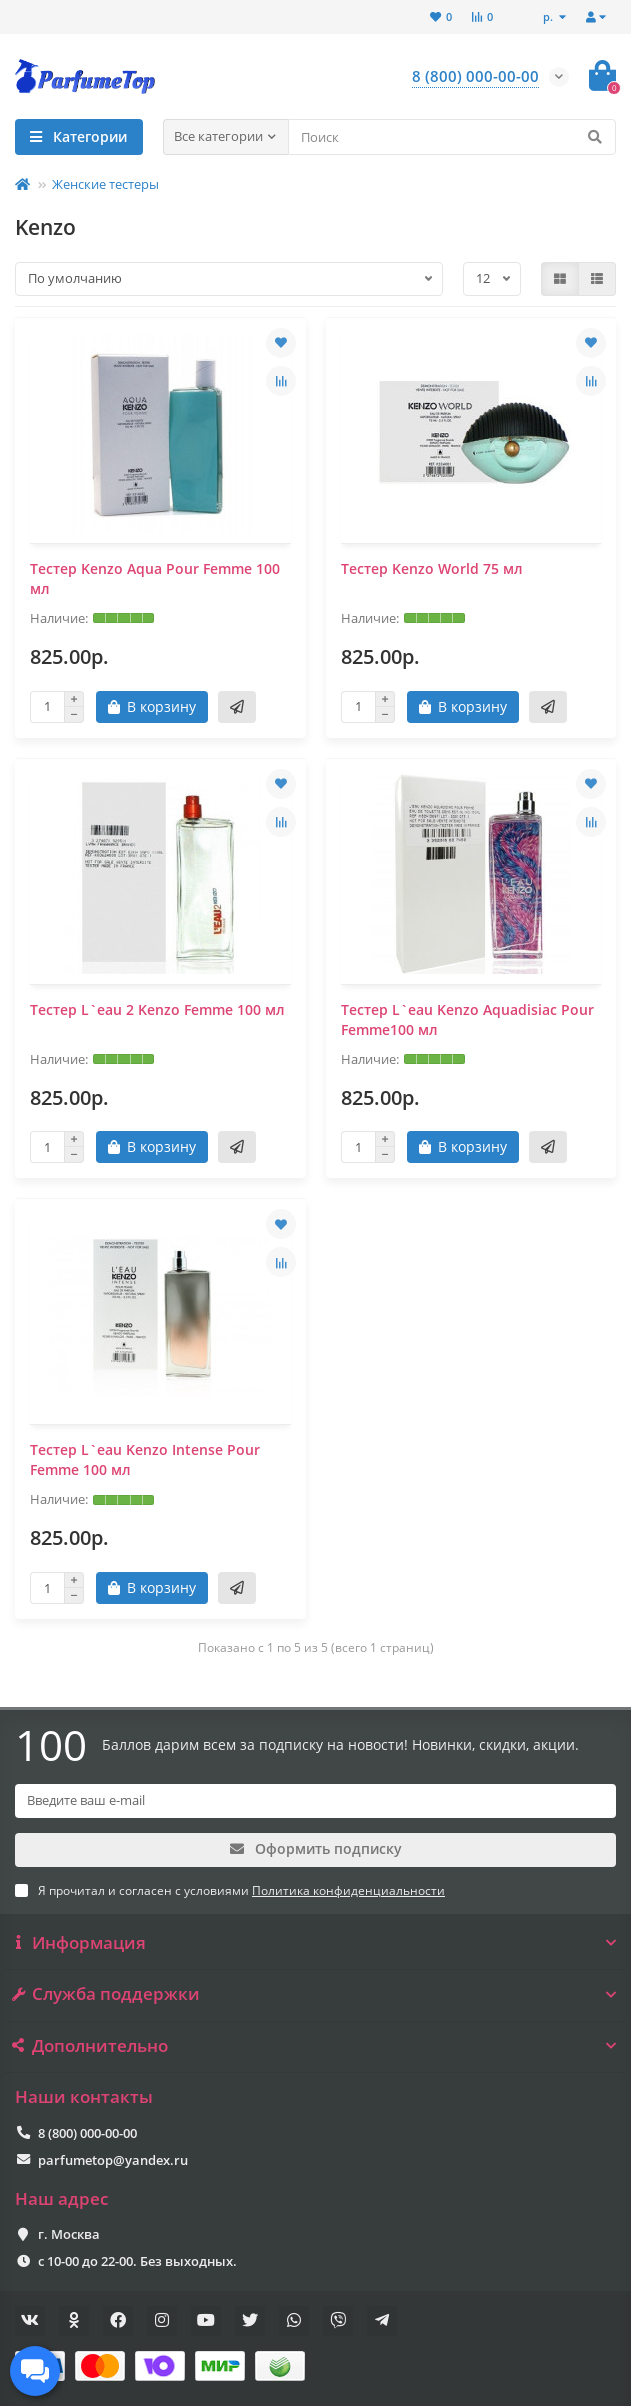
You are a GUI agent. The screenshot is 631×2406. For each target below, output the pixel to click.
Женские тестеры (105, 184)
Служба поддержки (315, 1994)
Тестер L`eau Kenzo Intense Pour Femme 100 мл (145, 1459)
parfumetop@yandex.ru (113, 2160)
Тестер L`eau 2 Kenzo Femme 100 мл (157, 1009)
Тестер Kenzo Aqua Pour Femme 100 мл (155, 578)
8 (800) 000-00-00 (87, 2133)
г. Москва (69, 2234)
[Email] (315, 1801)
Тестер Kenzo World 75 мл (432, 568)
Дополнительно (315, 2046)
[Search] (452, 137)
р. (549, 16)
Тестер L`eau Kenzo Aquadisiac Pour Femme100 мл (467, 1019)
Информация (315, 1943)
